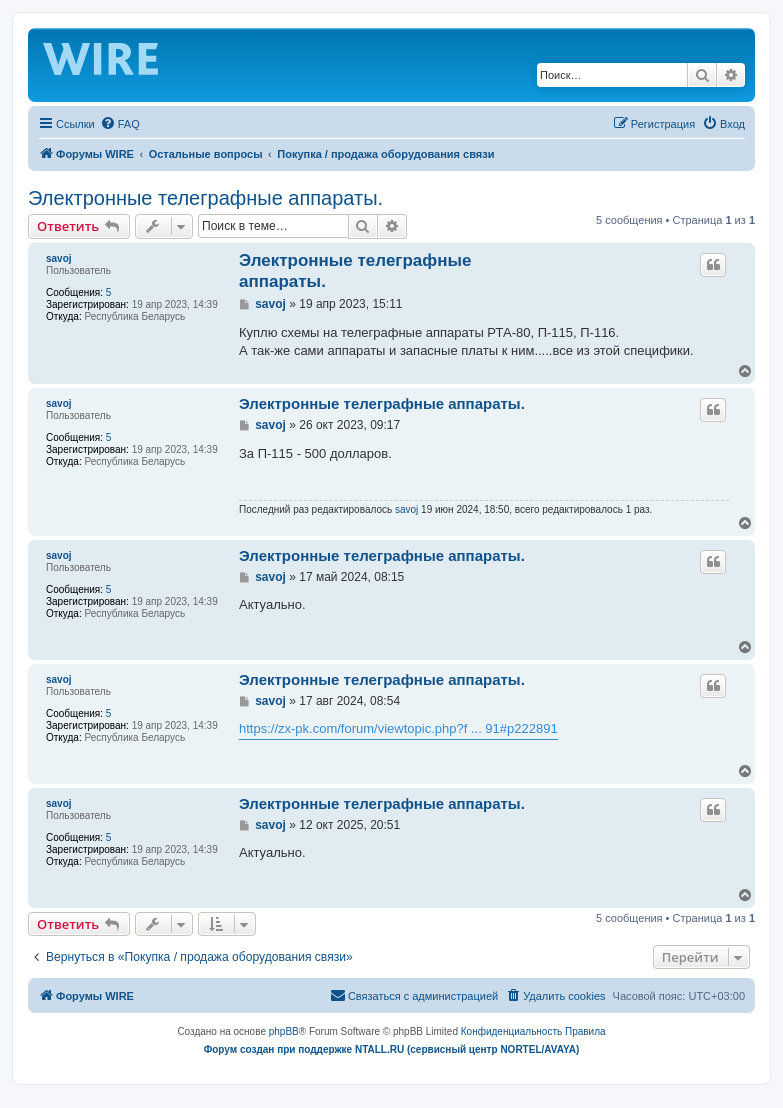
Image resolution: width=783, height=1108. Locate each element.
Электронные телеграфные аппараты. (205, 198)
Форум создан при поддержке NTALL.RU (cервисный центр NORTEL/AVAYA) (392, 1049)
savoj (59, 258)
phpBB (284, 1031)
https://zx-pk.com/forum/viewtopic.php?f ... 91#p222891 (398, 728)
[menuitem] (120, 124)
